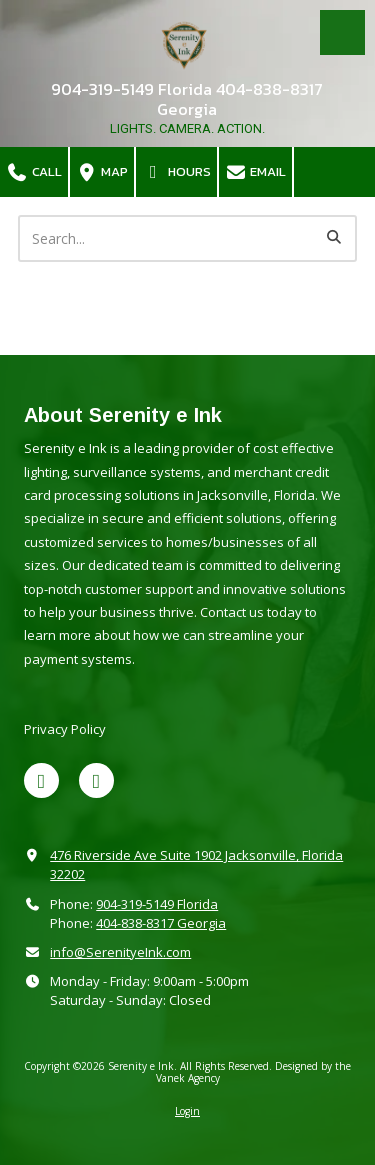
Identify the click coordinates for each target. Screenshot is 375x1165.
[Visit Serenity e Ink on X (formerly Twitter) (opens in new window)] (41, 780)
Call (34, 171)
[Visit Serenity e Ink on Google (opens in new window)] (96, 780)
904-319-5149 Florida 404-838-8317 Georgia (187, 99)
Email (256, 171)
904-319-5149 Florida (157, 904)
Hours (176, 171)
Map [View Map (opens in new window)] (102, 171)
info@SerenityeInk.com (120, 952)
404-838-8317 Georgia (161, 923)
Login (187, 1111)
